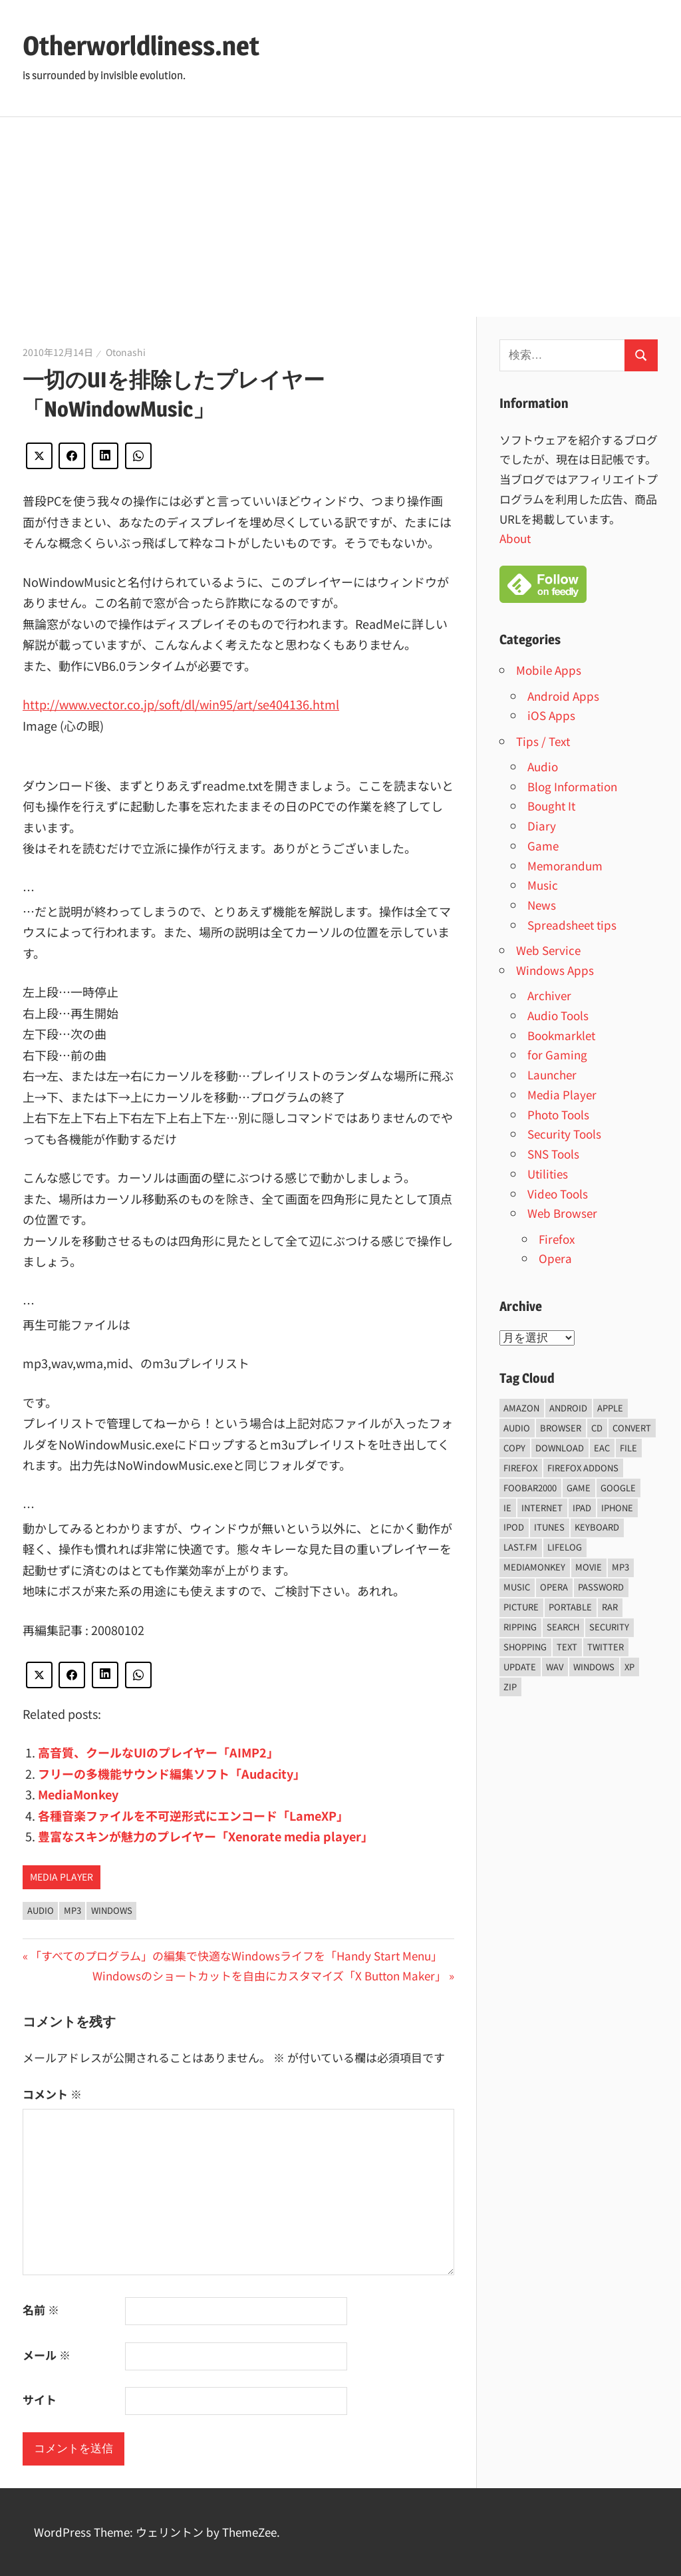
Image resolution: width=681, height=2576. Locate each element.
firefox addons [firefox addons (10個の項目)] (582, 1467)
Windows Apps (555, 970)
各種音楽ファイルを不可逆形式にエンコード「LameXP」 (193, 1815)
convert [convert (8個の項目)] (632, 1427)
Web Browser (562, 1212)
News (541, 904)
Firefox (557, 1238)
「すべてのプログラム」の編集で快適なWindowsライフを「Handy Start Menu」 (235, 1955)
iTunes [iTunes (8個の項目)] (549, 1527)
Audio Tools (558, 1015)
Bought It (551, 805)
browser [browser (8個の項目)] (560, 1427)
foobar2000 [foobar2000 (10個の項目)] (530, 1487)
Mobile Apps (548, 669)
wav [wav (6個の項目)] (554, 1666)
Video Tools (557, 1193)
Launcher (552, 1074)
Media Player (61, 1876)
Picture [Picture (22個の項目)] (521, 1606)
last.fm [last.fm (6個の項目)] (520, 1547)
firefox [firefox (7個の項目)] (520, 1467)
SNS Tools (553, 1153)
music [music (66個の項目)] (516, 1586)
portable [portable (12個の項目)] (570, 1606)
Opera (555, 1258)
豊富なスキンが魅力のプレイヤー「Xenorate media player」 (205, 1836)
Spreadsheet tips (571, 924)
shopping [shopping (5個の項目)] (525, 1646)
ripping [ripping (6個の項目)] (520, 1626)
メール (46, 2354)
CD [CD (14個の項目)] (597, 1427)
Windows (111, 1910)
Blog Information (572, 786)
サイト (40, 2399)
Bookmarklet (561, 1035)
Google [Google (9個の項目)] (618, 1487)
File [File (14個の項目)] (628, 1447)
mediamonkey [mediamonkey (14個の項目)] (534, 1567)
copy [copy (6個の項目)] (514, 1447)
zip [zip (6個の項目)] (510, 1686)
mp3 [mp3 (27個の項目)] (620, 1567)
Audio (542, 766)
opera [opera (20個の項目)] (554, 1586)
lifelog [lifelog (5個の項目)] (564, 1547)
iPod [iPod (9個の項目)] (513, 1527)
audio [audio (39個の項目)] (516, 1427)
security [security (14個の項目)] (609, 1626)
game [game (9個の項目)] (579, 1487)
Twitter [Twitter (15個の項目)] (605, 1646)
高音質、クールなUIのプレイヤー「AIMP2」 (158, 1752)
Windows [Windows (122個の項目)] (593, 1666)
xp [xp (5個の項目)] (629, 1666)
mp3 (72, 1910)
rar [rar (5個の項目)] (610, 1606)
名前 (41, 2309)
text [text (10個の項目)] (567, 1646)
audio (40, 1910)
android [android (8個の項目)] (568, 1407)
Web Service (548, 950)
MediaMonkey (78, 1794)
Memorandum (565, 865)
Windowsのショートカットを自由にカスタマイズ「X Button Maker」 (269, 1975)
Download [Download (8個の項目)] (559, 1447)
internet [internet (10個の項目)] (542, 1507)
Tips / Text (543, 741)
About (515, 538)
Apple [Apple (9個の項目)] (610, 1407)
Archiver (549, 995)
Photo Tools (558, 1114)
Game (543, 845)
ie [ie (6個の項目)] (507, 1507)
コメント (52, 2094)
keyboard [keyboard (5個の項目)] (597, 1527)
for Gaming (557, 1054)
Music (542, 884)
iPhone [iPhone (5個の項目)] (617, 1507)
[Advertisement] (340, 217)
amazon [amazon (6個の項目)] (521, 1407)
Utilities (547, 1173)
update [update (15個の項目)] (519, 1666)
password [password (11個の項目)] (601, 1586)
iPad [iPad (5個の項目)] (582, 1507)
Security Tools (564, 1133)
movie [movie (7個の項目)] (588, 1567)
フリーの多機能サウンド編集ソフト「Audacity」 (171, 1773)
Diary (541, 825)
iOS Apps (551, 715)
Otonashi (126, 352)
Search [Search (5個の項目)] (563, 1626)
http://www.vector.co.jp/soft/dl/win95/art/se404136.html (181, 704)
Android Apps (563, 695)
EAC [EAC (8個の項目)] (602, 1447)
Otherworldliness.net (141, 45)
